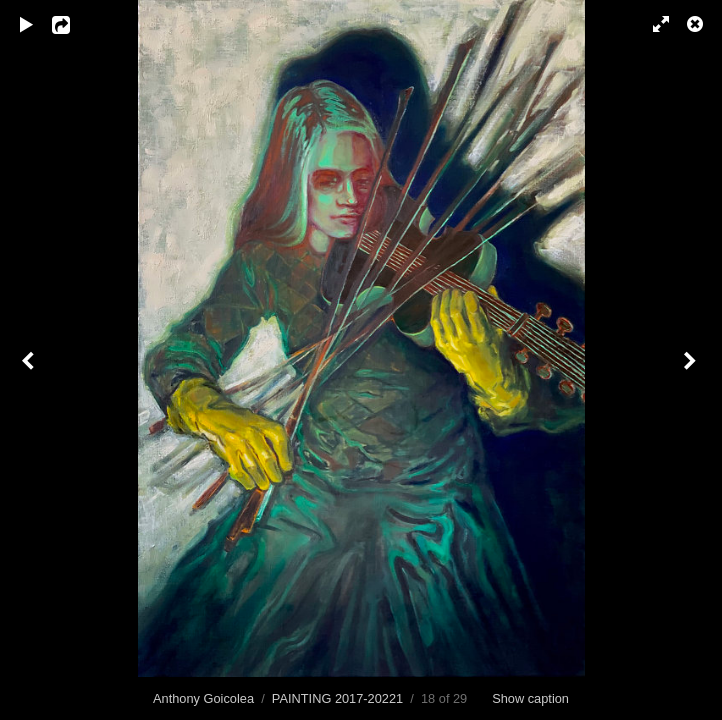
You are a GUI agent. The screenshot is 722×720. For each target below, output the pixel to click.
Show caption (530, 698)
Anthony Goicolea (203, 698)
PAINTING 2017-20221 (337, 698)
